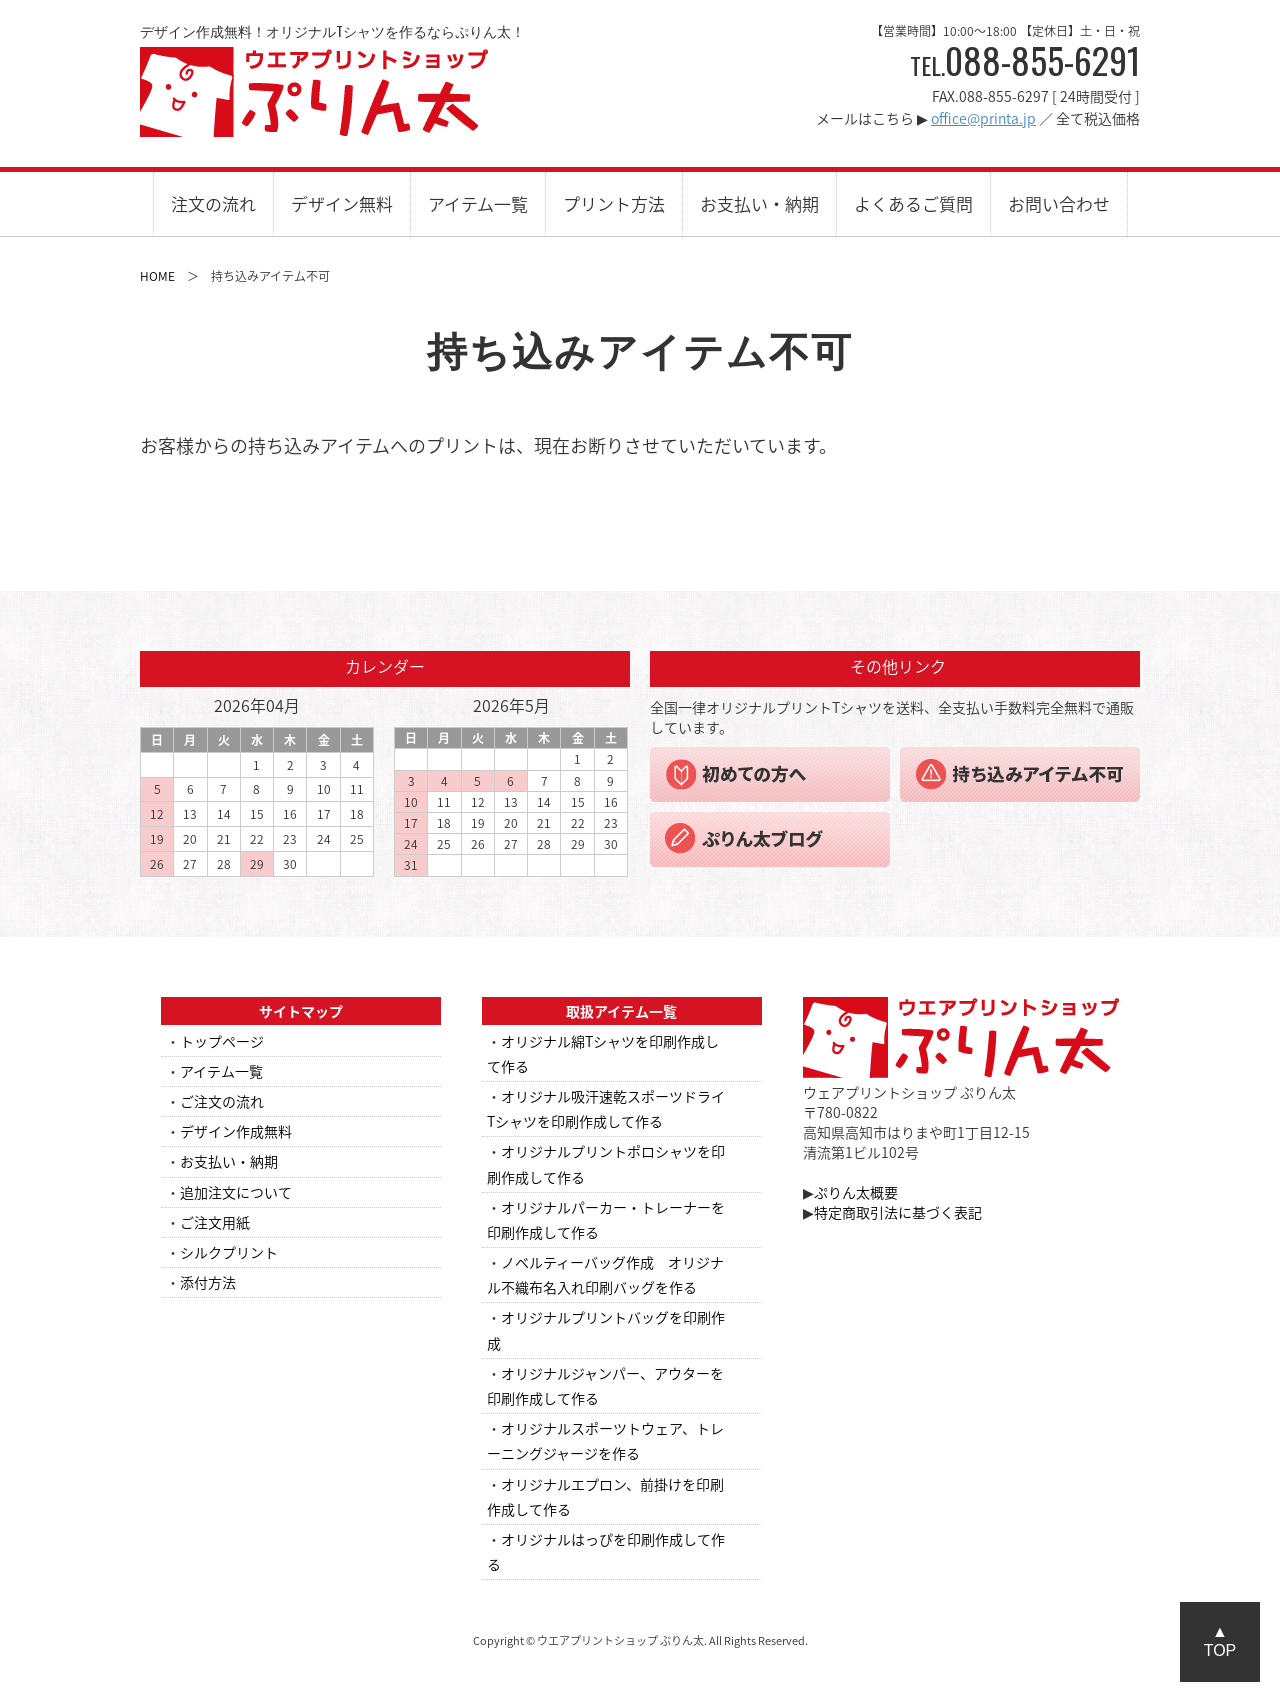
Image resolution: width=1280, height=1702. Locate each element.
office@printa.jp (983, 118)
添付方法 (208, 1282)
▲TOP (1220, 1641)
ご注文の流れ (222, 1101)
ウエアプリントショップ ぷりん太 (315, 92)
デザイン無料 (342, 203)
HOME (157, 276)
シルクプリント (229, 1252)
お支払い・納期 (759, 203)
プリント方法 (614, 203)
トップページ (222, 1041)
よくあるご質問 (913, 203)
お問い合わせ (1059, 203)
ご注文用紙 (215, 1222)
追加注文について (236, 1192)
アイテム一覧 (478, 203)
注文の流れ (213, 203)
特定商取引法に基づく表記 (898, 1212)
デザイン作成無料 (236, 1131)
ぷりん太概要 (856, 1192)
